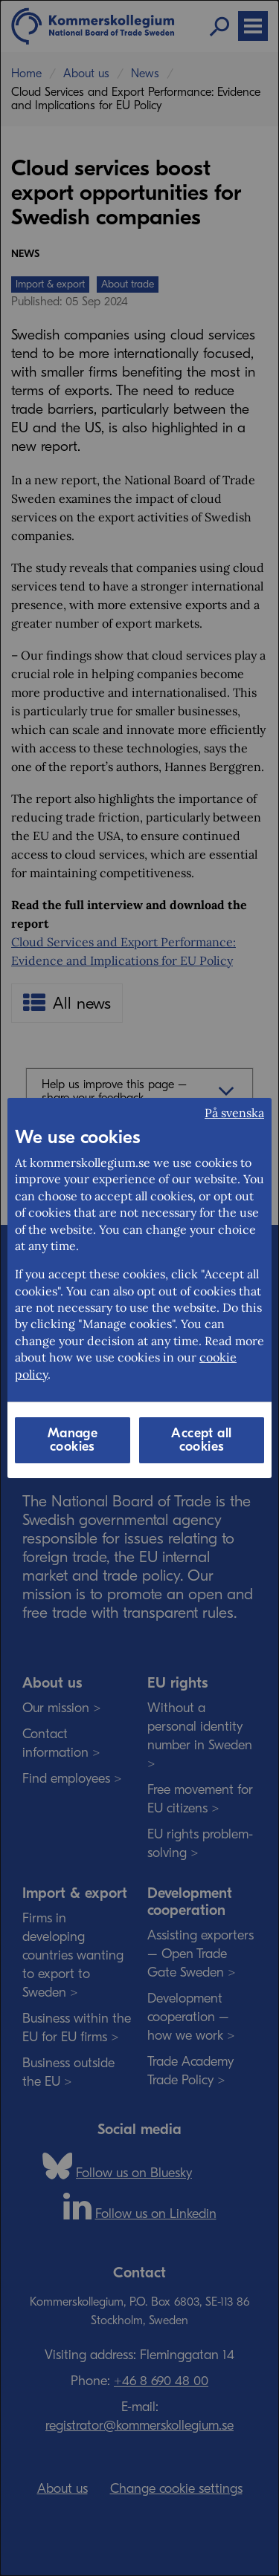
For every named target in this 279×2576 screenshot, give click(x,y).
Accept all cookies (201, 1439)
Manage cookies (72, 1439)
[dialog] (139, 1288)
